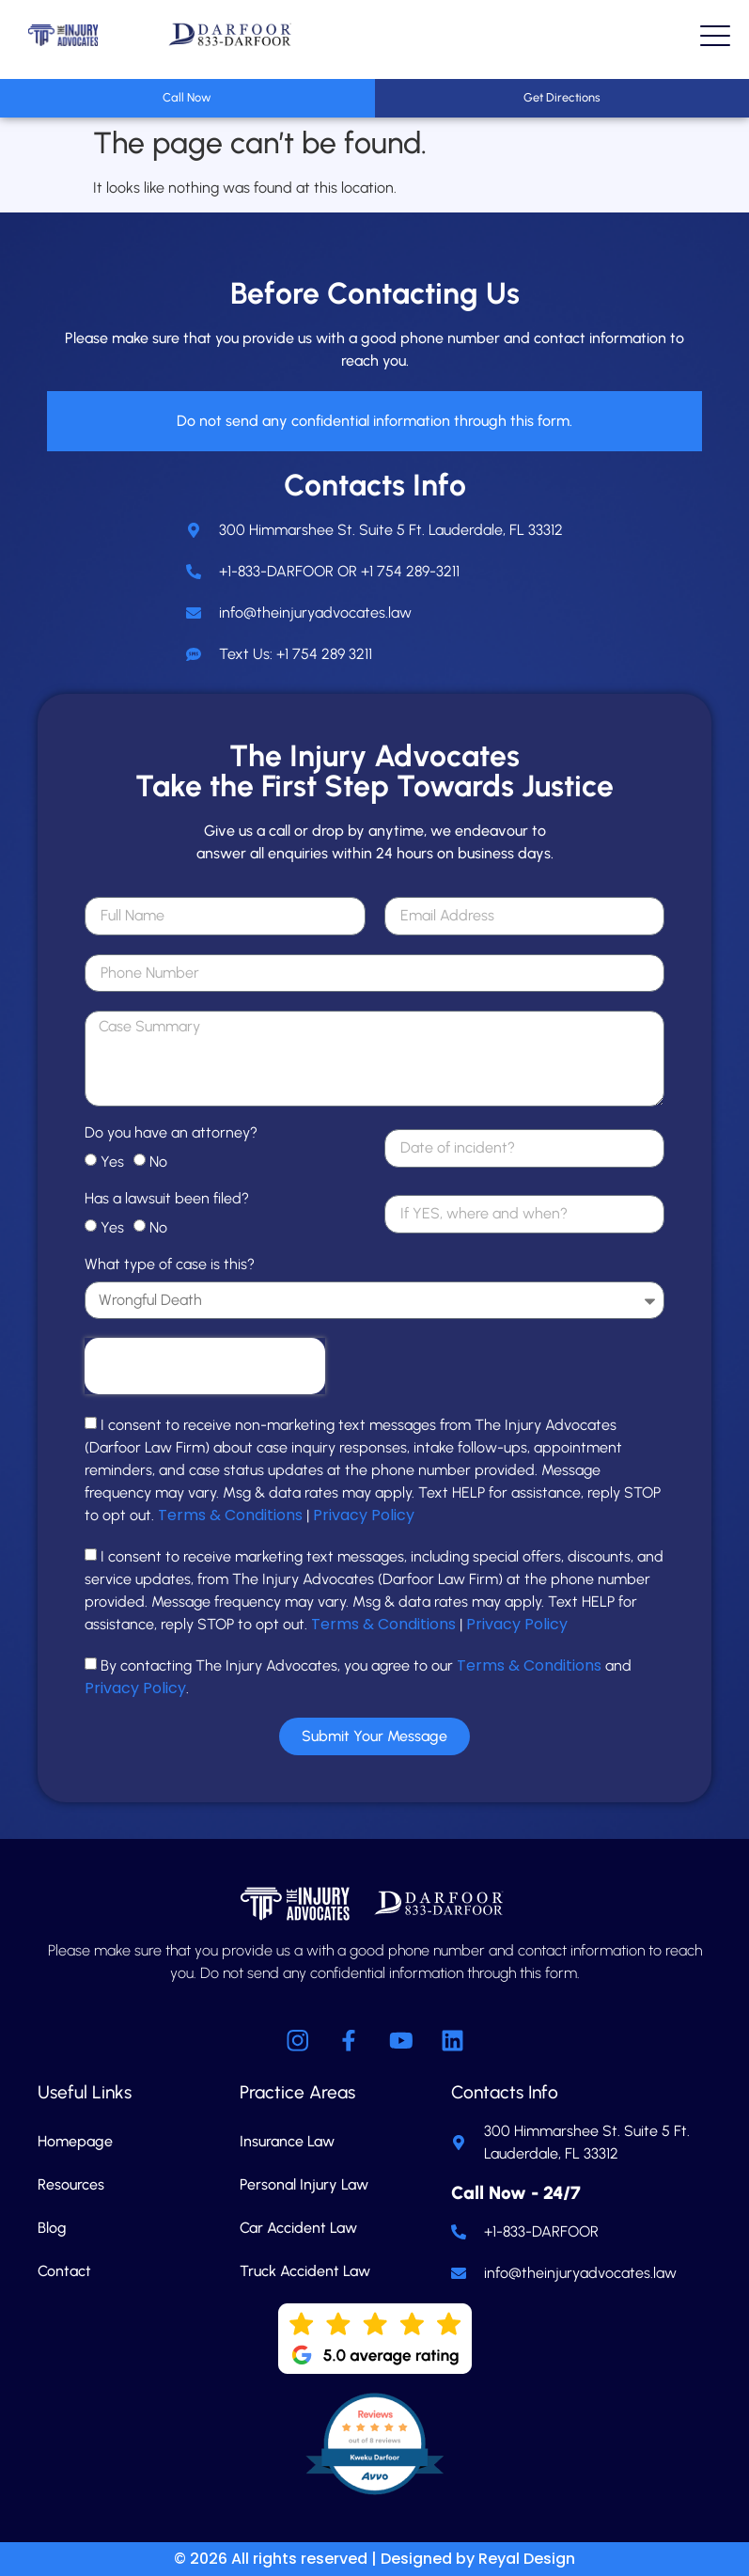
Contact (64, 2271)
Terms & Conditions (230, 1515)
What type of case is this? (170, 1265)
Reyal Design (526, 2558)
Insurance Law (287, 2141)
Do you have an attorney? (171, 1133)
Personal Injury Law (304, 2184)
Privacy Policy (363, 1515)
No (158, 1161)
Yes (112, 1161)
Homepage (75, 2141)
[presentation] (205, 1366)
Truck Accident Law (305, 2271)
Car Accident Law (298, 2228)
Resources (71, 2184)
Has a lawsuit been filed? (167, 1199)
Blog (52, 2228)
